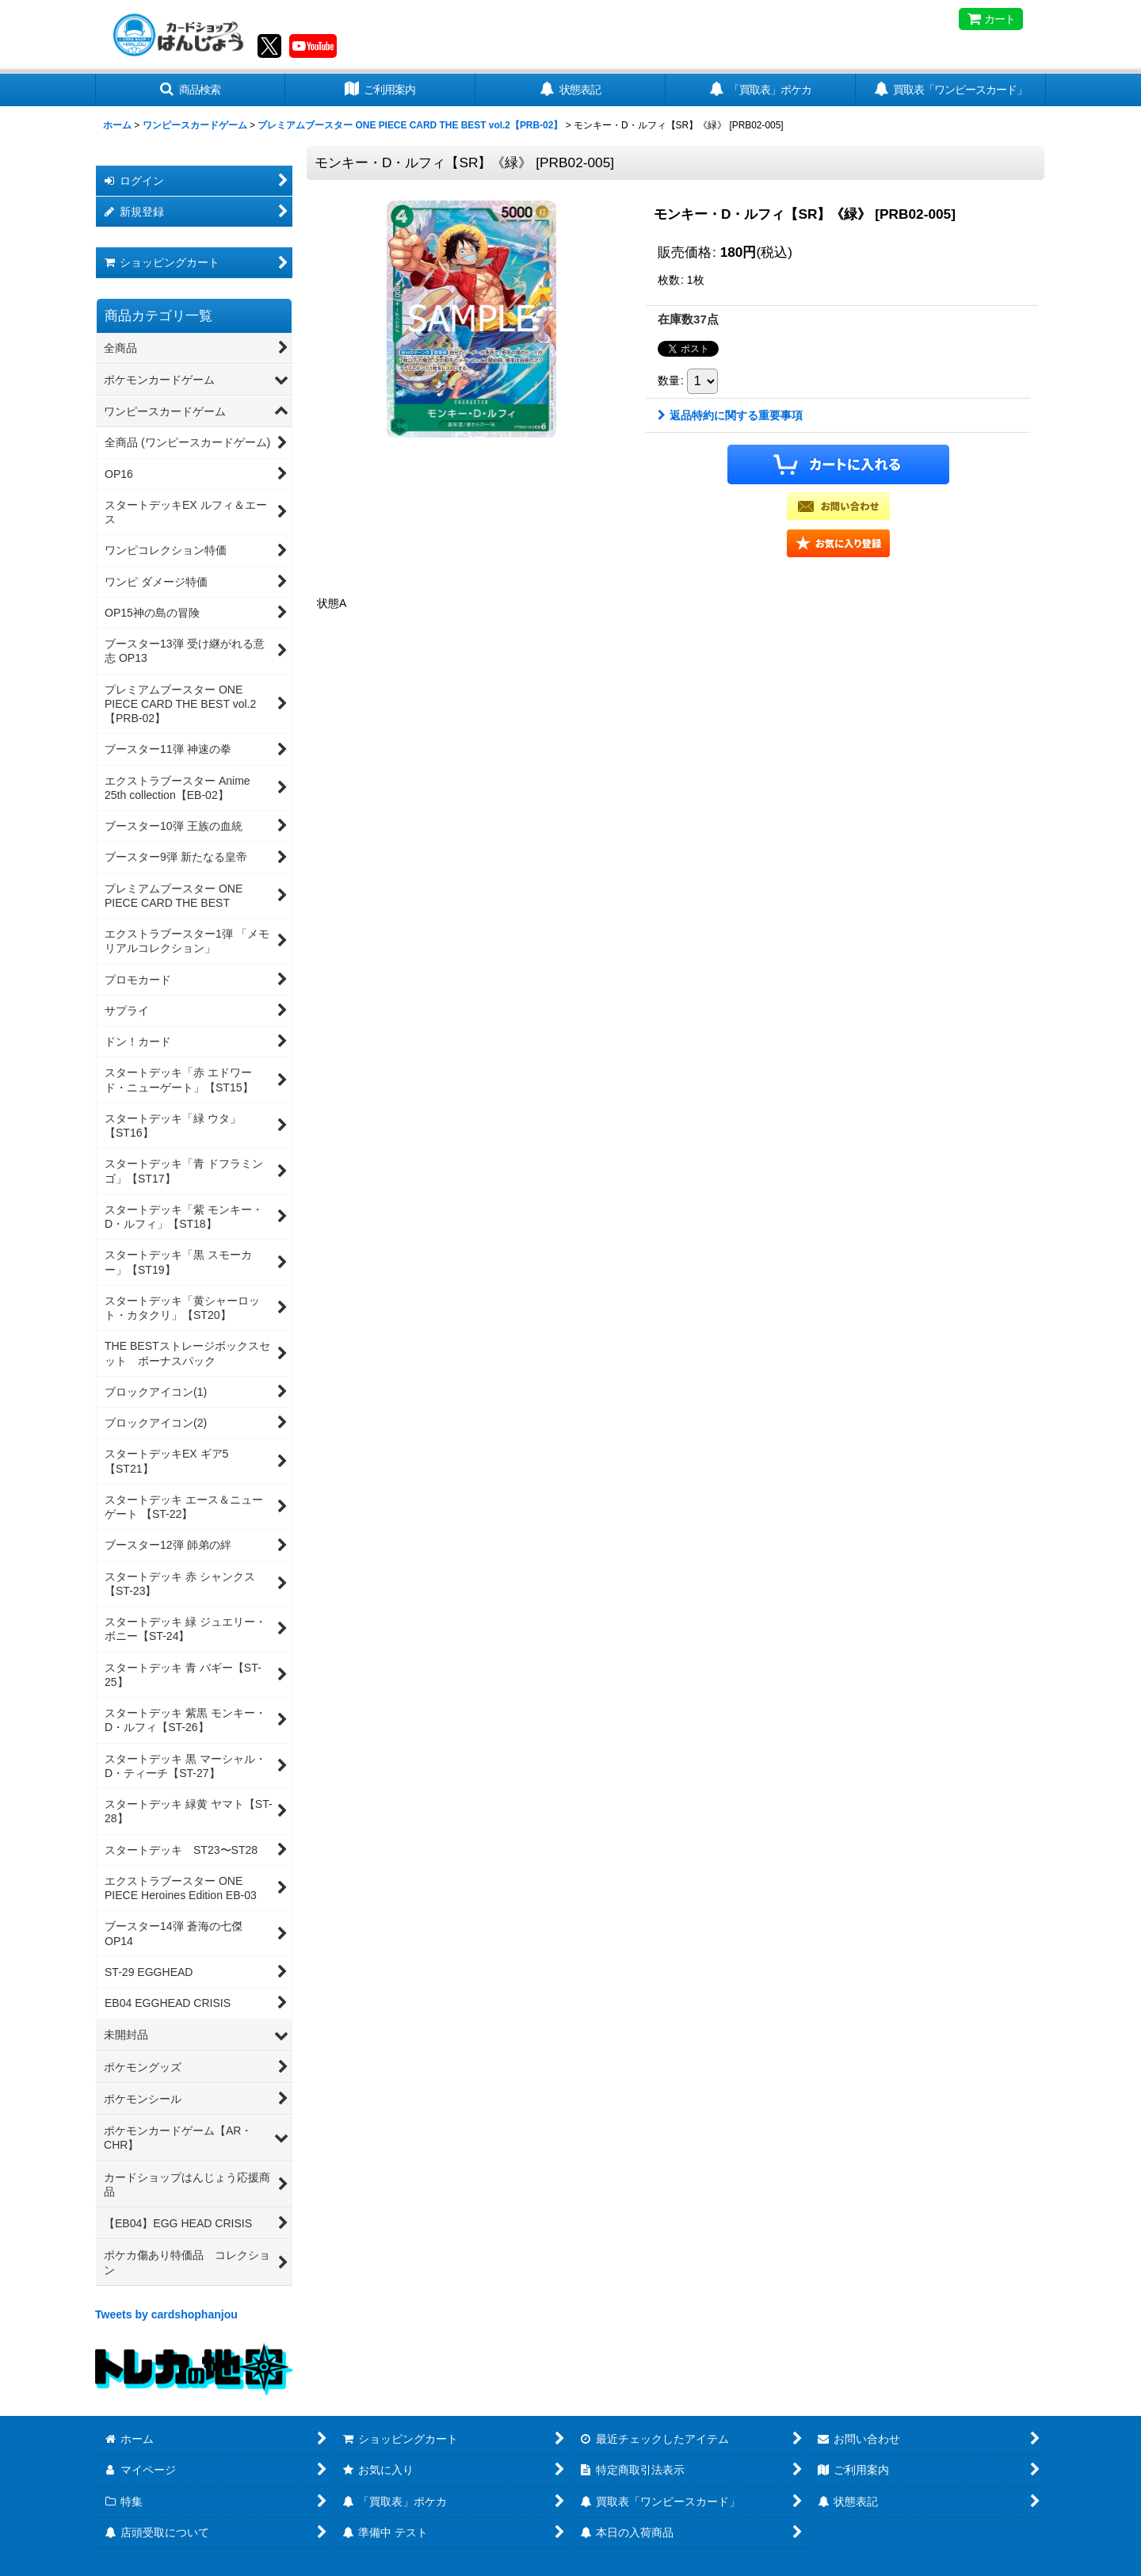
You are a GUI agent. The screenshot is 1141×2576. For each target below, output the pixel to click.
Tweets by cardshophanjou (166, 2314)
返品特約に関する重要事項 (730, 415)
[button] (190, 90)
